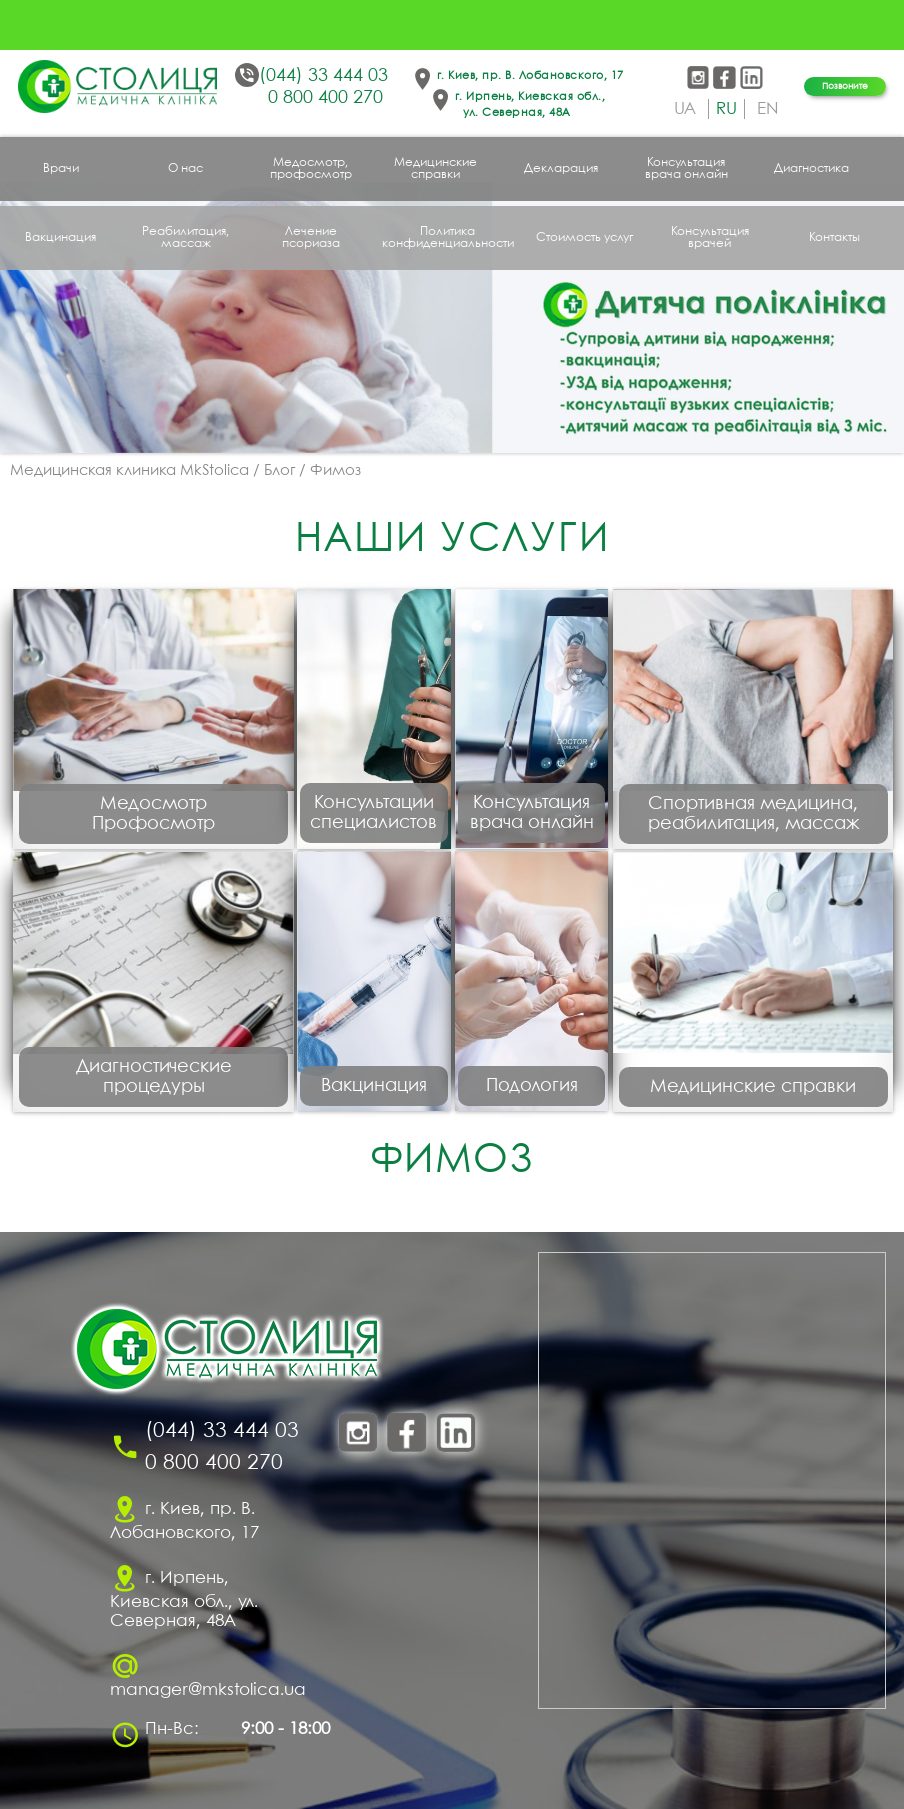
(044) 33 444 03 (323, 76)
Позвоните (845, 86)
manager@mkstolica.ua (208, 1690)
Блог (279, 471)
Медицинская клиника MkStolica (129, 471)
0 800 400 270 (325, 98)
